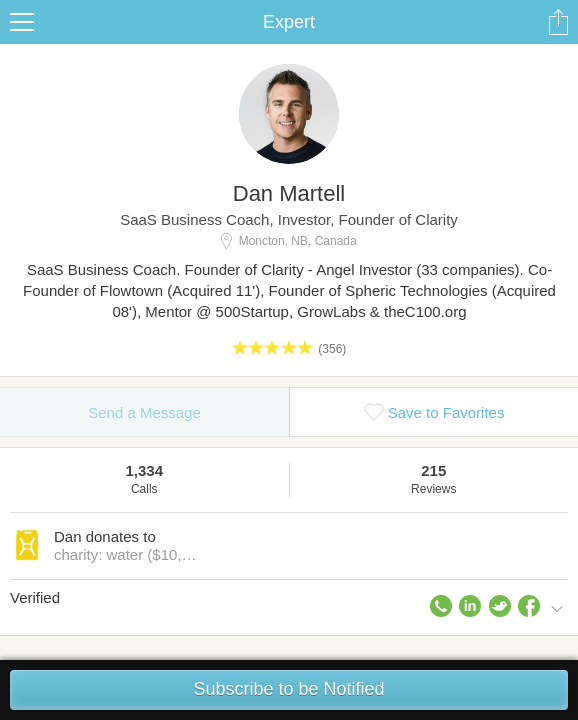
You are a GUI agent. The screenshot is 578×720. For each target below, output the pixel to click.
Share (558, 22)
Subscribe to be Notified (288, 689)
